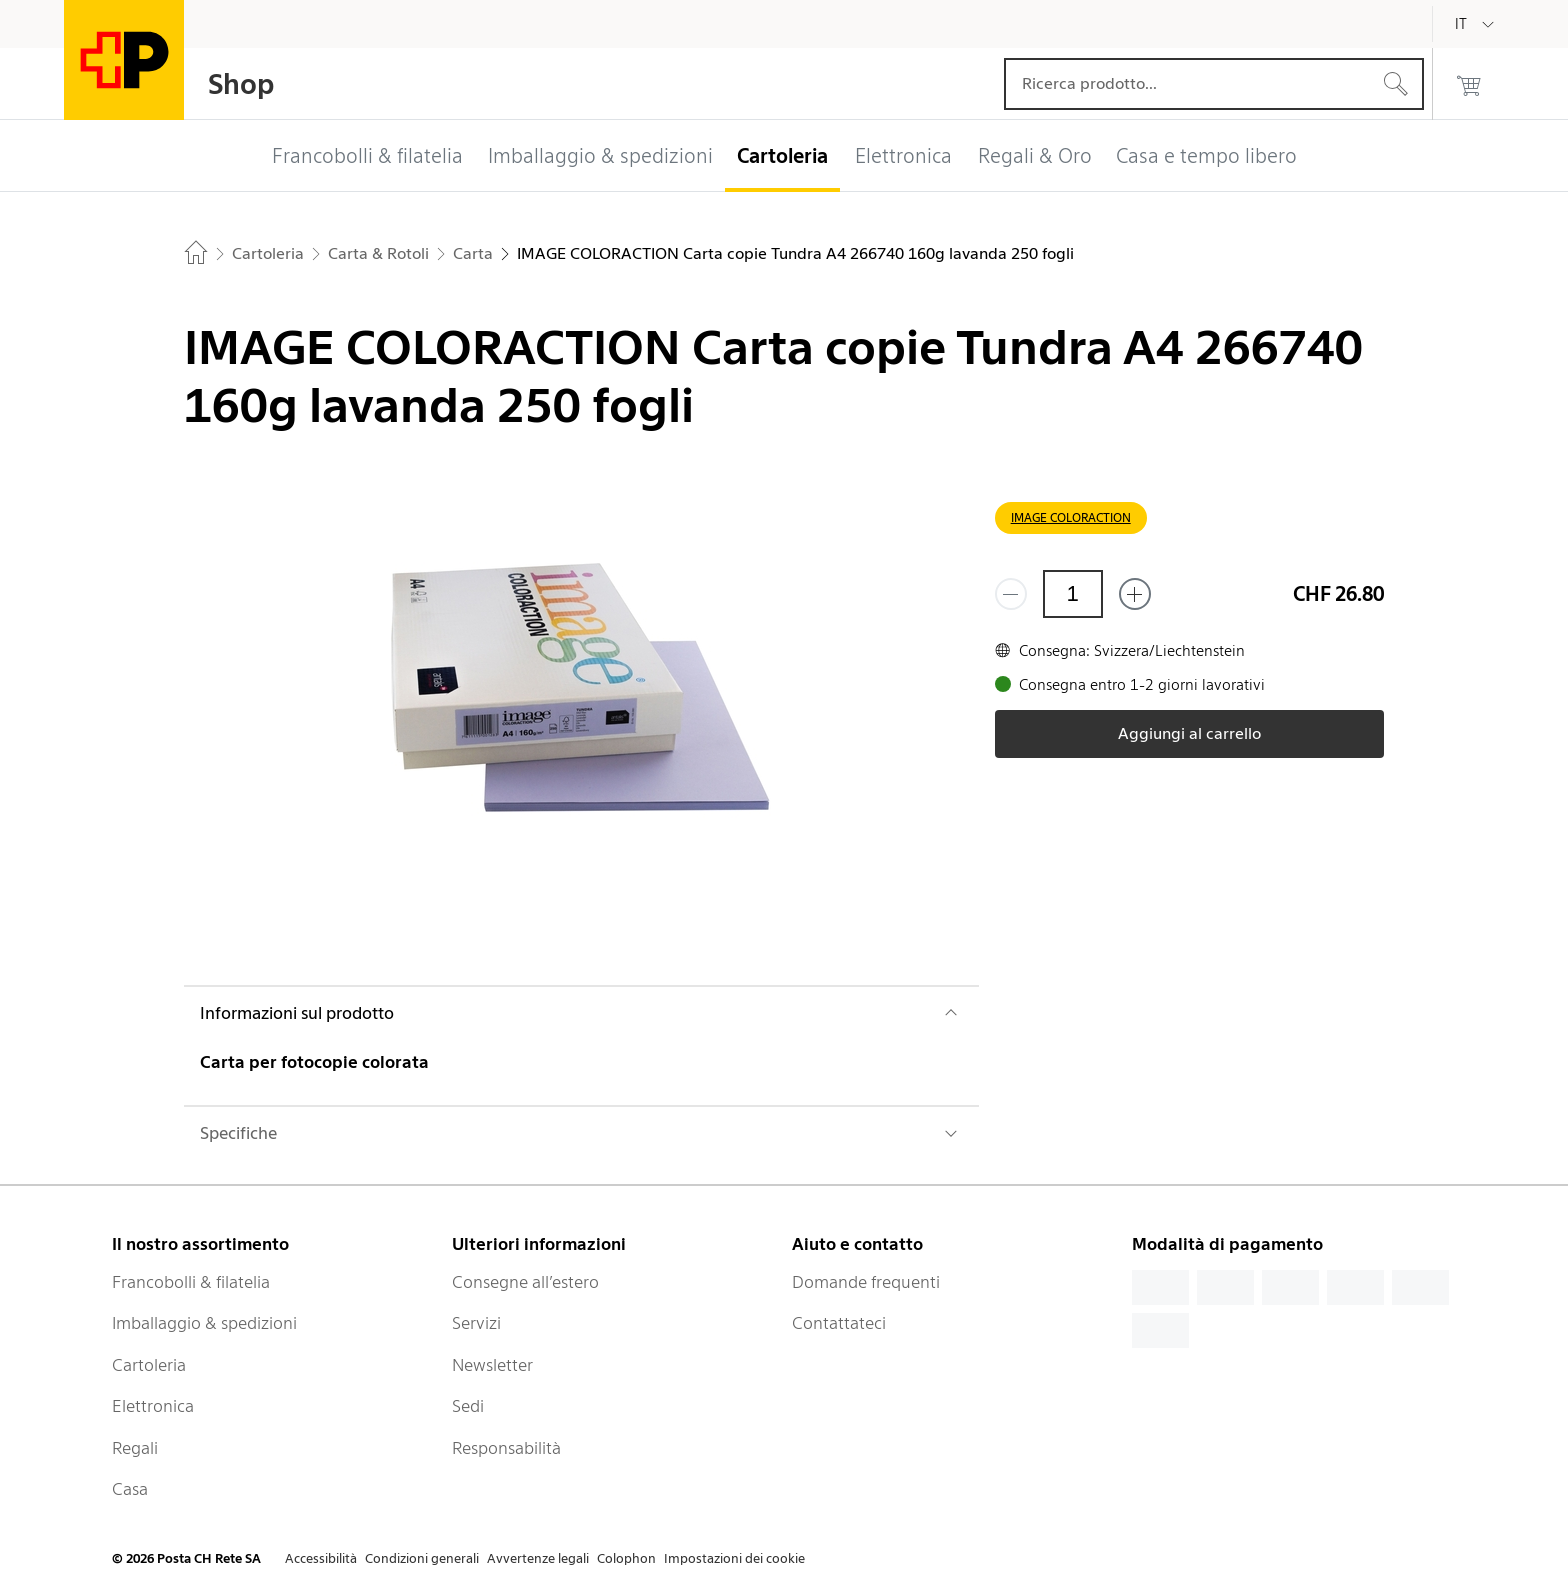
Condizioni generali (422, 1558)
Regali (135, 1448)
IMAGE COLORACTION (1071, 517)
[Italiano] (1476, 24)
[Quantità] (1073, 594)
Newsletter (492, 1365)
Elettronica (153, 1406)
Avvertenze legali (538, 1558)
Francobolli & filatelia (191, 1282)
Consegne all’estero (525, 1282)
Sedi (468, 1406)
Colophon (626, 1558)
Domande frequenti (866, 1282)
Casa (130, 1489)
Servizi (476, 1323)
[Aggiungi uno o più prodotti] (1135, 594)
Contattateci (839, 1323)
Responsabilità (506, 1448)
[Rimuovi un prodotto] (1011, 594)
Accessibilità (321, 1558)
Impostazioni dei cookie (734, 1558)
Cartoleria (149, 1365)
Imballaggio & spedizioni (204, 1323)
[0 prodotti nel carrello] (1469, 84)
